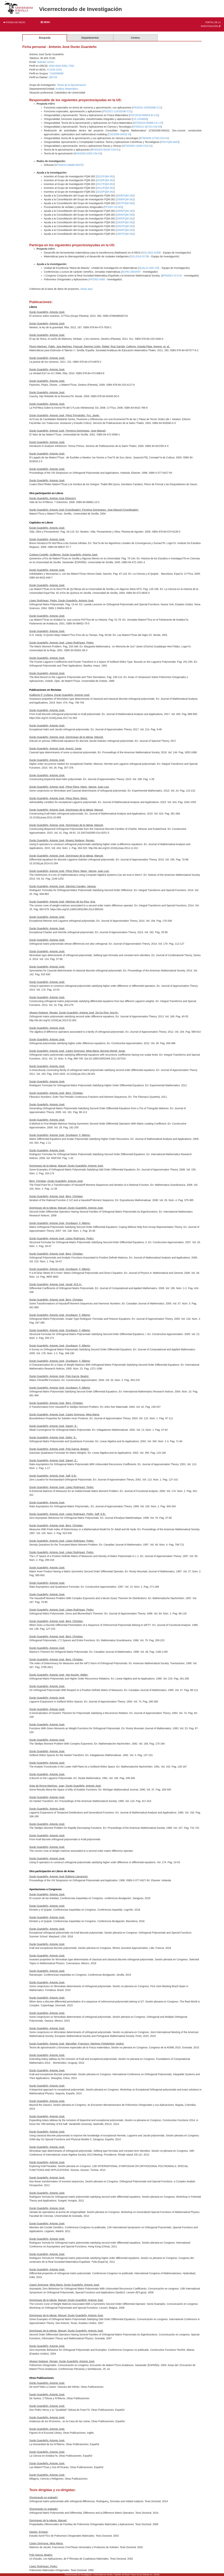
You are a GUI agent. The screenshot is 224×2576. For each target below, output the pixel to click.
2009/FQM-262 (125, 195)
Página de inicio (14, 22)
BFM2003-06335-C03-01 (105, 149)
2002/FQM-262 (125, 226)
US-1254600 (140, 119)
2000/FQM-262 (125, 230)
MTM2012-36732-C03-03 (146, 126)
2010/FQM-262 (105, 191)
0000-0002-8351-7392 (61, 65)
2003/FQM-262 (125, 222)
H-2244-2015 (54, 69)
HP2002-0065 (97, 279)
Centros (135, 37)
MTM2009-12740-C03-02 (153, 138)
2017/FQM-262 (105, 184)
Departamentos (90, 37)
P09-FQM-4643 (170, 142)
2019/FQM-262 (105, 180)
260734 (53, 77)
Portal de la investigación (211, 24)
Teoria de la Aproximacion (71, 84)
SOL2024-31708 (139, 256)
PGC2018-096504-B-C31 (144, 115)
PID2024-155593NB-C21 (147, 107)
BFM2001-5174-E (172, 275)
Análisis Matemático (66, 88)
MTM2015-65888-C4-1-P (148, 122)
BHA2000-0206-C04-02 (88, 153)
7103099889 (56, 73)
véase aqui (86, 288)
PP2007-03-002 (113, 207)
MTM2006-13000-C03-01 (137, 145)
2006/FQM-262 (125, 210)
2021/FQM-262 (105, 176)
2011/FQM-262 (105, 187)
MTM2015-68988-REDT (68, 164)
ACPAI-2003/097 (131, 271)
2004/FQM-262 (125, 214)
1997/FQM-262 (125, 233)
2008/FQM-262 (125, 199)
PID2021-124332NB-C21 (117, 111)
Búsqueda (44, 37)
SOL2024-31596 (151, 252)
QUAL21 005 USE (149, 267)
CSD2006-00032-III (119, 134)
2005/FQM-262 (125, 218)
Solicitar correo (45, 62)
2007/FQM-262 (125, 203)
